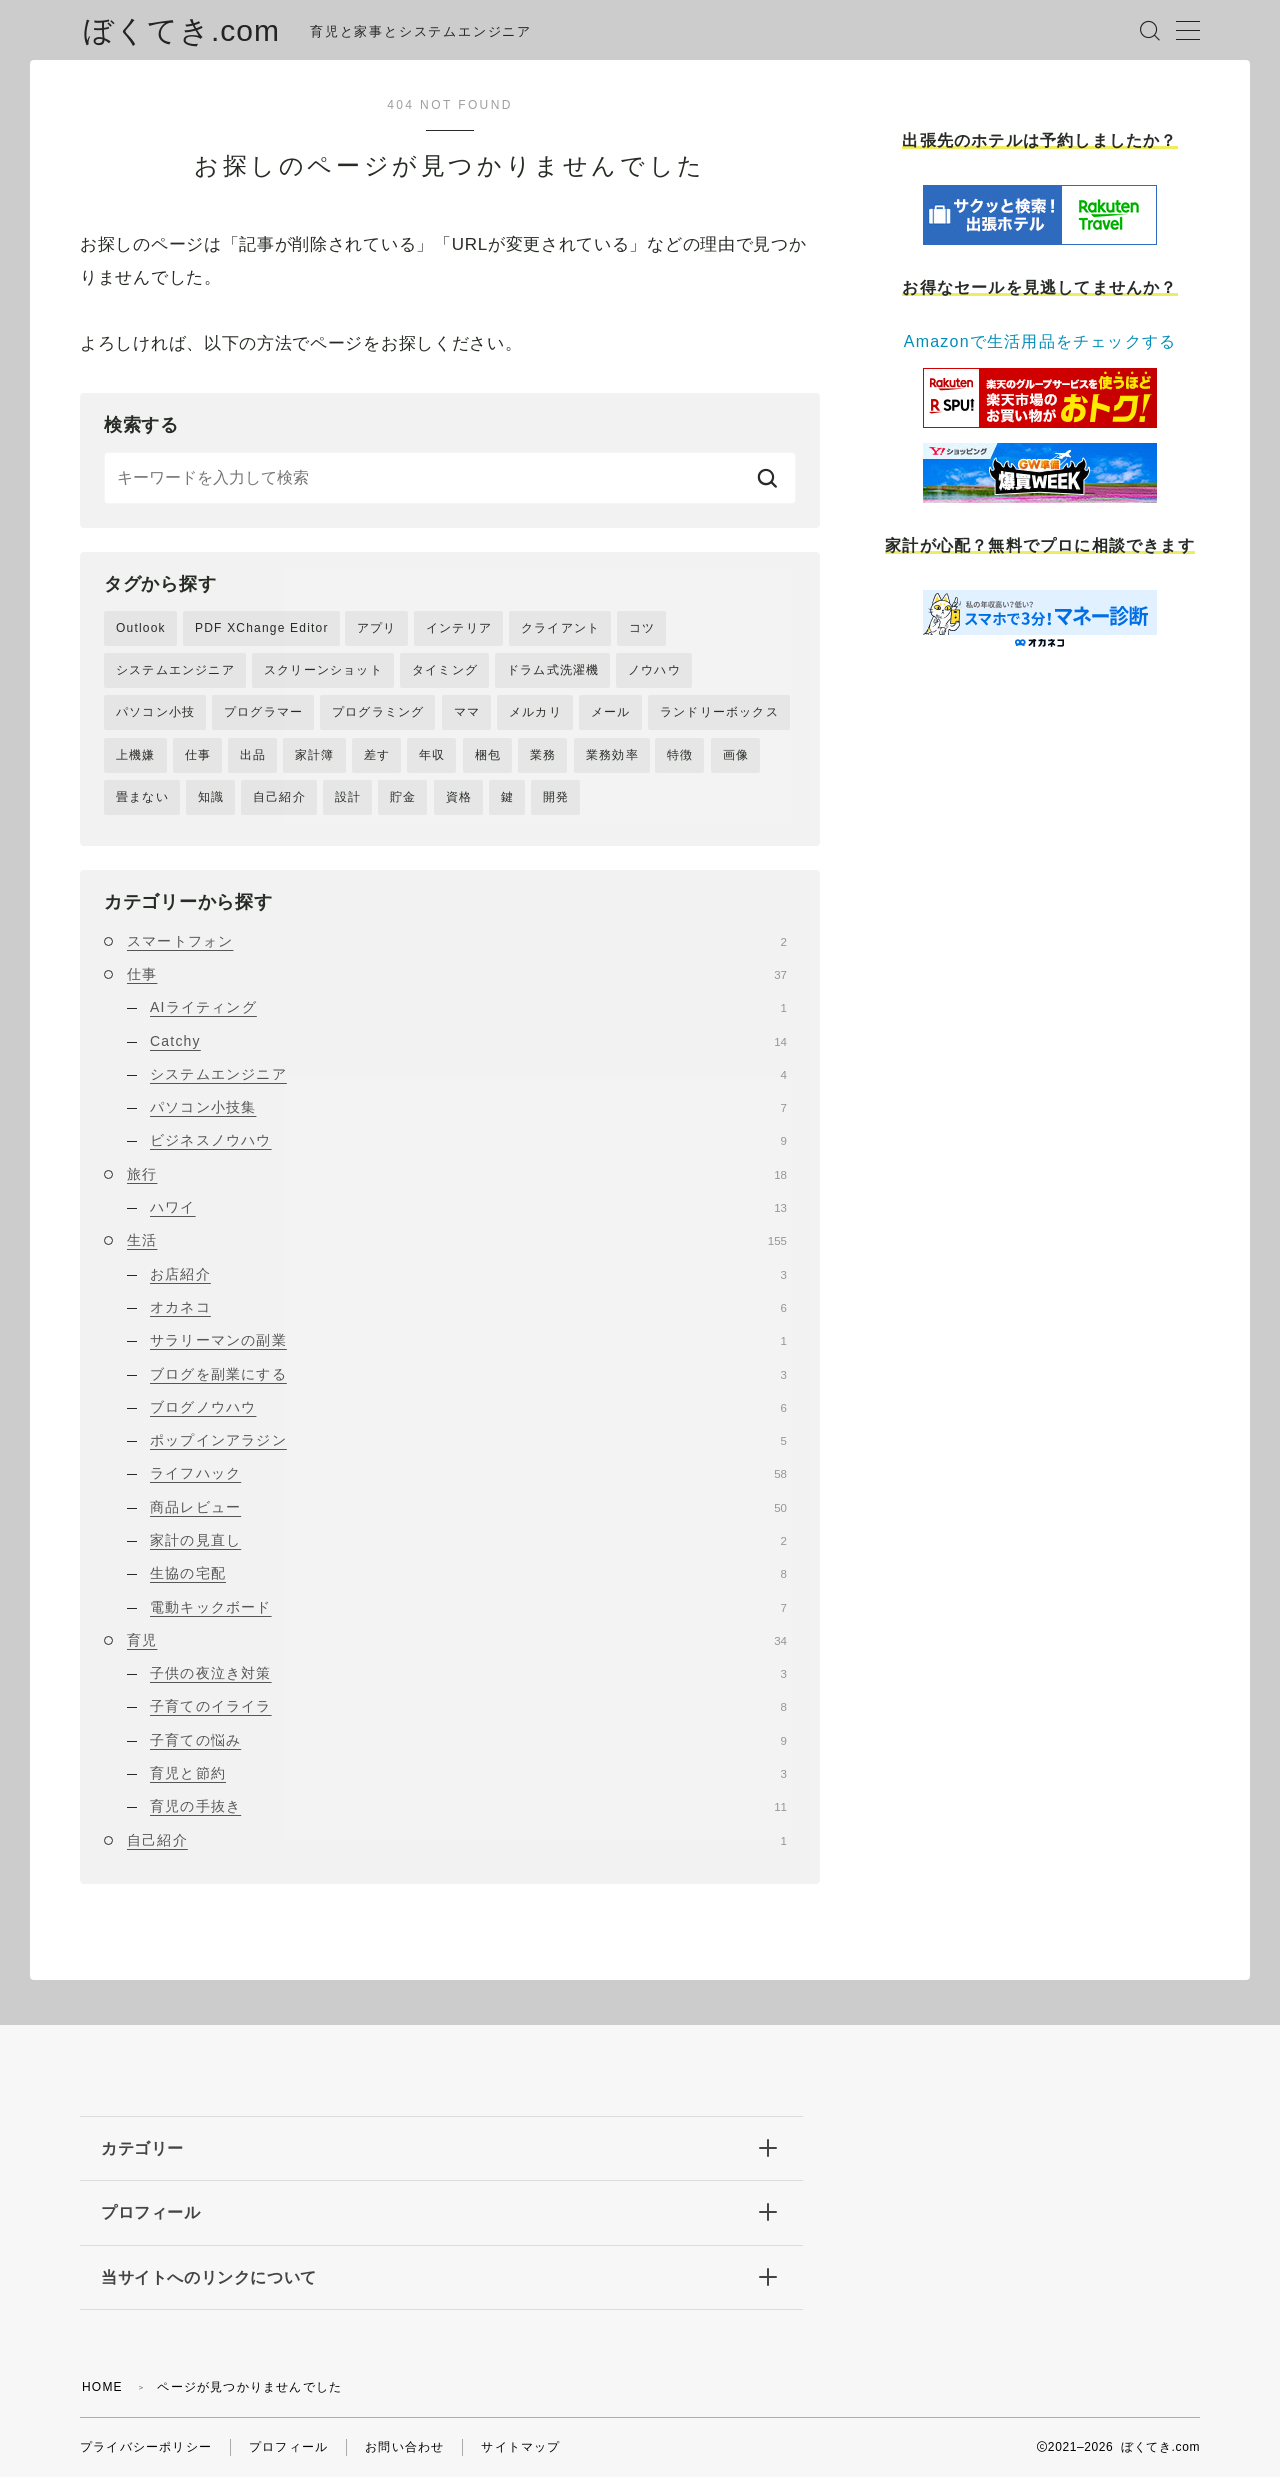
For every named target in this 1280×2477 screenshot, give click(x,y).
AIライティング (468, 1007)
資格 (459, 797)
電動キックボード (468, 1607)
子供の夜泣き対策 (468, 1673)
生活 (457, 1240)
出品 (253, 755)
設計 (348, 797)
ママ (467, 712)
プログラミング (378, 712)
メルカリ (535, 712)
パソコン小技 (155, 712)
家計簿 (315, 755)
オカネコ (468, 1307)
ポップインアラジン (468, 1440)
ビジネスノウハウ (468, 1140)
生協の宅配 (468, 1573)
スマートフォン (457, 941)
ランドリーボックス (719, 712)
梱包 (488, 755)
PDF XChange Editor (262, 628)
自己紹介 (279, 797)
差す (377, 755)
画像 (736, 755)
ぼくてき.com (181, 30)
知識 (211, 797)
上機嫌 (136, 755)
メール (611, 712)
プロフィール (288, 2447)
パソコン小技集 (468, 1107)
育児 (457, 1640)
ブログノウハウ (468, 1407)
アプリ (377, 628)
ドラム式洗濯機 (553, 670)
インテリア (459, 628)
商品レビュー (468, 1507)
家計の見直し (468, 1540)
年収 (432, 755)
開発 (556, 797)
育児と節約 (468, 1773)
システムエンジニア (175, 670)
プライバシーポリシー (146, 2447)
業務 (543, 755)
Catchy (468, 1041)
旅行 (457, 1174)
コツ (642, 628)
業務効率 (612, 755)
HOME (102, 2387)
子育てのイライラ (468, 1706)
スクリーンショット (323, 670)
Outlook (141, 628)
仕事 (198, 755)
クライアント (560, 628)
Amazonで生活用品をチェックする (1040, 341)
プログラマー (263, 712)
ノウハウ (654, 670)
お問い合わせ (404, 2447)
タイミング (445, 670)
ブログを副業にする (468, 1374)
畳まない (142, 797)
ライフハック (468, 1473)
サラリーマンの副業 (468, 1340)
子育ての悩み (468, 1740)
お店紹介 (468, 1274)
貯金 (403, 797)
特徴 (680, 755)
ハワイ (468, 1207)
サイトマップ (520, 2447)
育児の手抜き (468, 1806)
